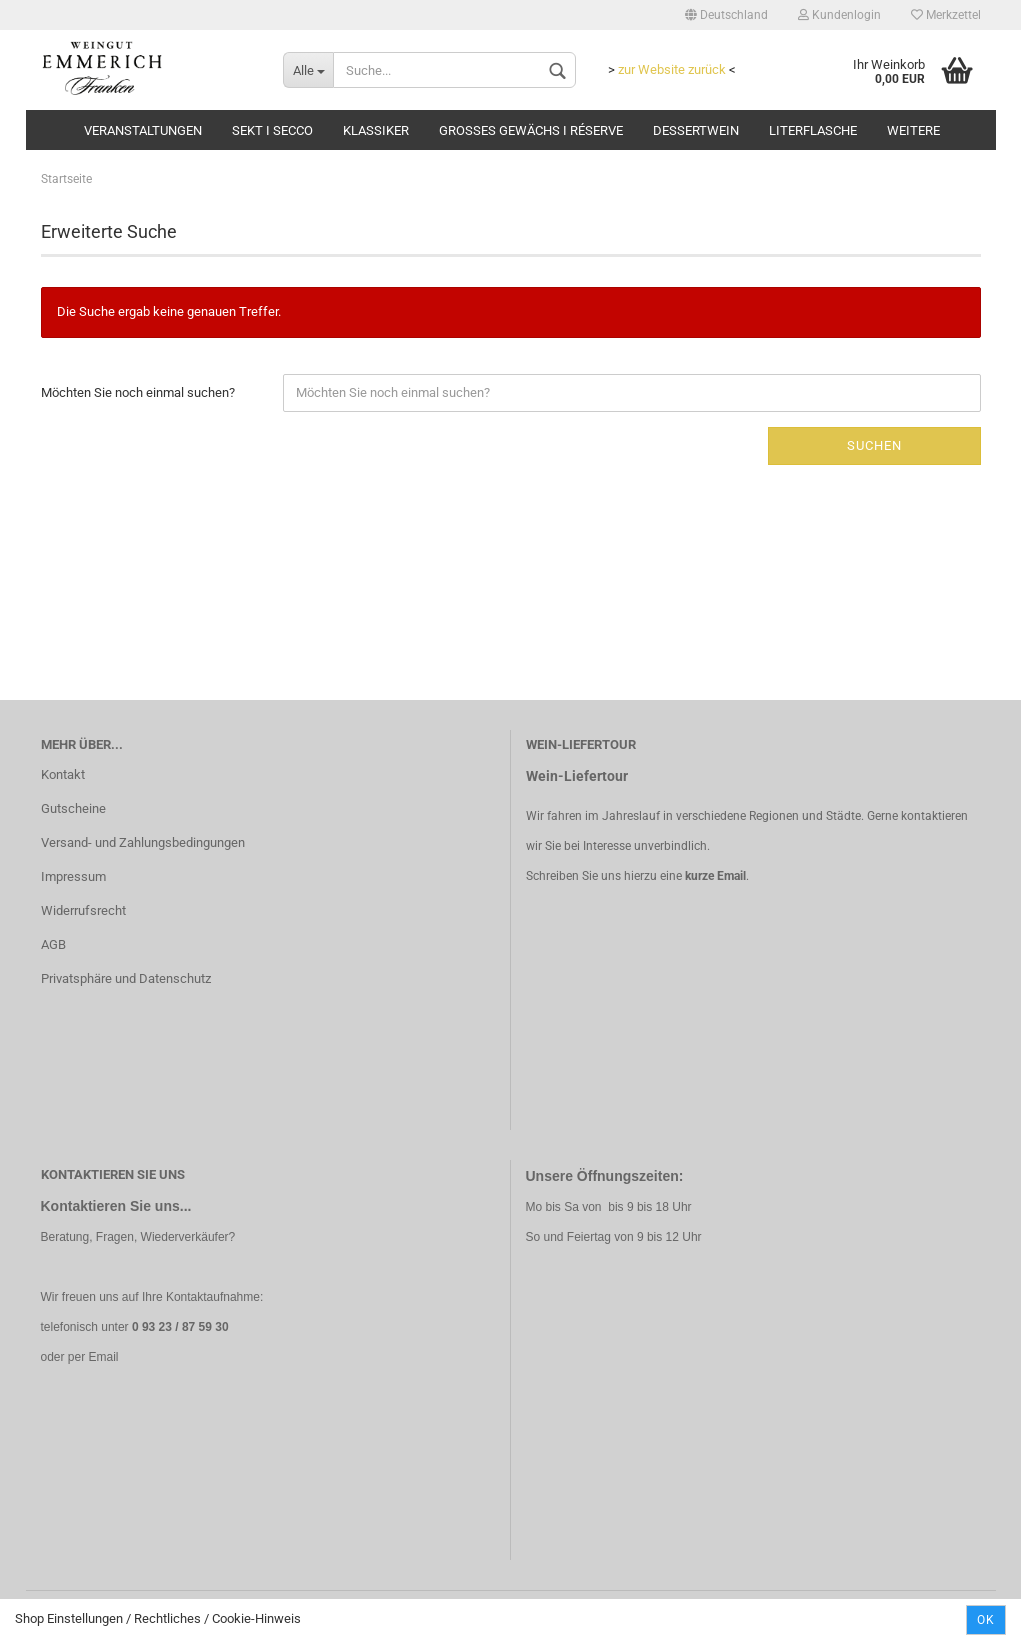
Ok (986, 1620)
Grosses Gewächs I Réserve (531, 130)
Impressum (73, 876)
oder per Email (80, 1357)
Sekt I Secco (272, 130)
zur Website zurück (672, 69)
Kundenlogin (839, 15)
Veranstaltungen (143, 130)
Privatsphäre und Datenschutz (126, 978)
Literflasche (813, 130)
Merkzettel (946, 15)
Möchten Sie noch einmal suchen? (138, 392)
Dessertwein (696, 130)
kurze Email (715, 876)
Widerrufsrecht (83, 910)
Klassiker (376, 130)
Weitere (913, 130)
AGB (53, 944)
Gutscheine (73, 808)
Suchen (874, 445)
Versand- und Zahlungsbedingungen (143, 842)
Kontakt (63, 774)
